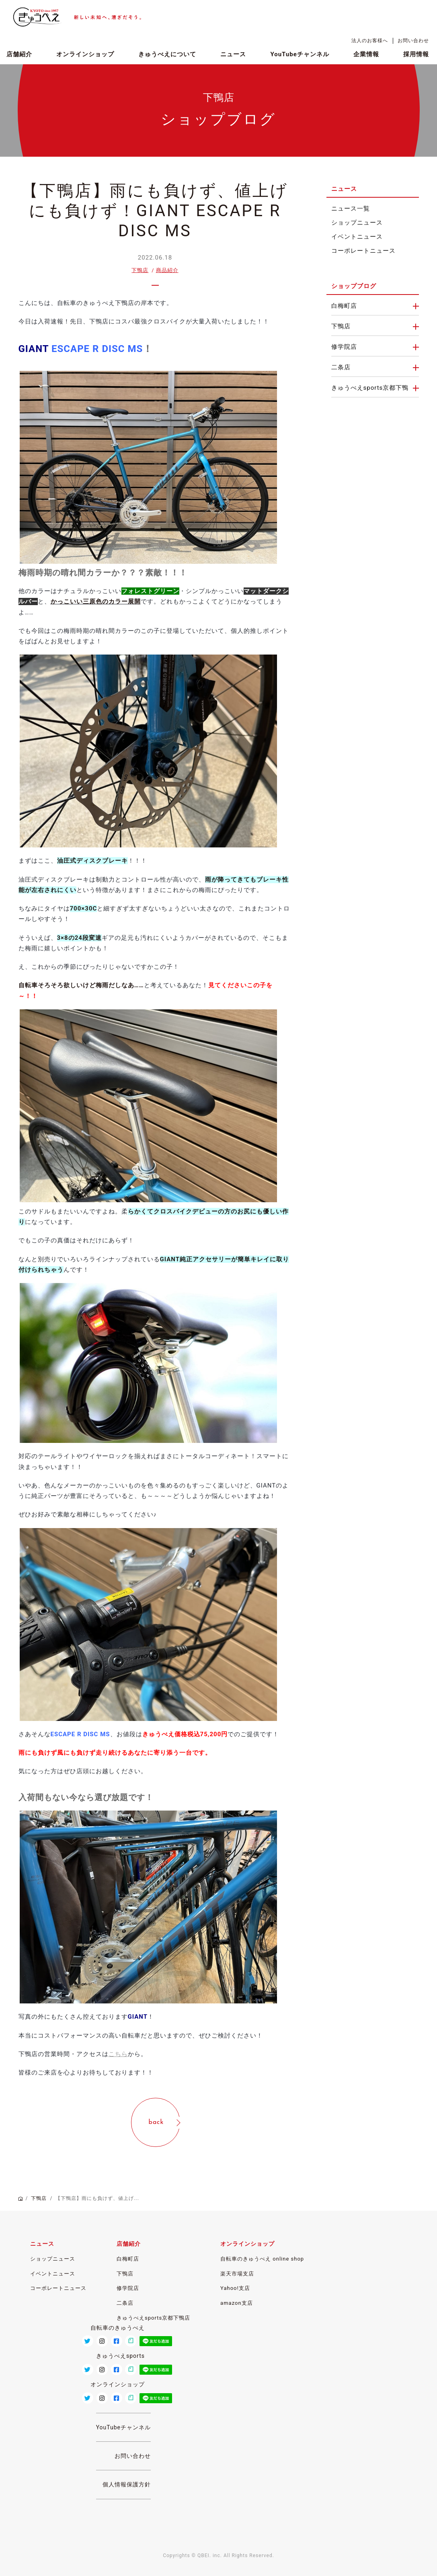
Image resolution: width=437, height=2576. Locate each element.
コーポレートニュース (363, 251)
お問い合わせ (413, 40)
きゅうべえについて (167, 54)
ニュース (233, 54)
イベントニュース (357, 237)
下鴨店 (139, 270)
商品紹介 (167, 270)
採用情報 (416, 54)
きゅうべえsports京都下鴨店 (153, 2318)
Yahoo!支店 (235, 2288)
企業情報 (366, 54)
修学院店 (344, 347)
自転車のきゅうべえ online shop (262, 2259)
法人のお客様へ (369, 40)
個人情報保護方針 (127, 2484)
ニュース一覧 (350, 209)
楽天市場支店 (237, 2274)
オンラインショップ (85, 54)
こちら (118, 2054)
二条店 (341, 367)
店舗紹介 (19, 54)
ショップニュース (357, 223)
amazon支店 (236, 2303)
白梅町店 (344, 306)
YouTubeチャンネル (299, 54)
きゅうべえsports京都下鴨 (370, 388)
